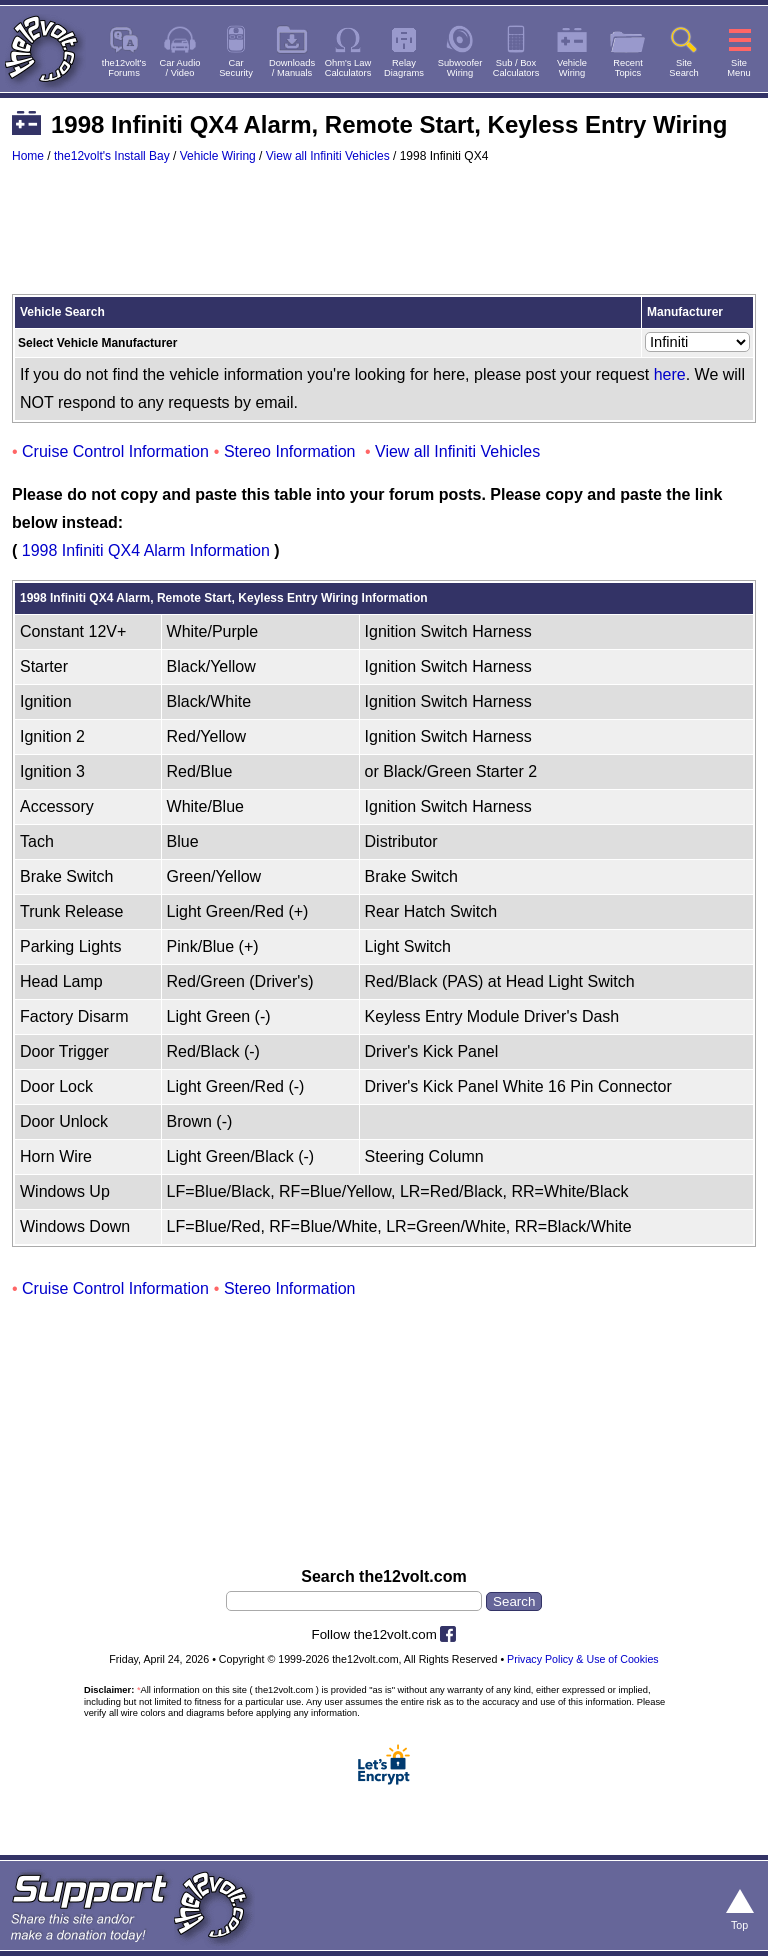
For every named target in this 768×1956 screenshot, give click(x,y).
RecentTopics (628, 68)
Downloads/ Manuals (292, 68)
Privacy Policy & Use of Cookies (583, 1659)
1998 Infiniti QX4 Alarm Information (146, 550)
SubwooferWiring (460, 68)
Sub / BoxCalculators (516, 68)
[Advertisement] (384, 238)
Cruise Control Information (115, 451)
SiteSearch (684, 68)
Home (28, 156)
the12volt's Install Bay (112, 156)
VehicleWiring (572, 68)
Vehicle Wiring (218, 156)
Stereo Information (290, 451)
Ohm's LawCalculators (348, 68)
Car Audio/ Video (180, 68)
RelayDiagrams (404, 68)
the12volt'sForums (124, 68)
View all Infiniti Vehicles (328, 156)
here (670, 374)
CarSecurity (236, 68)
